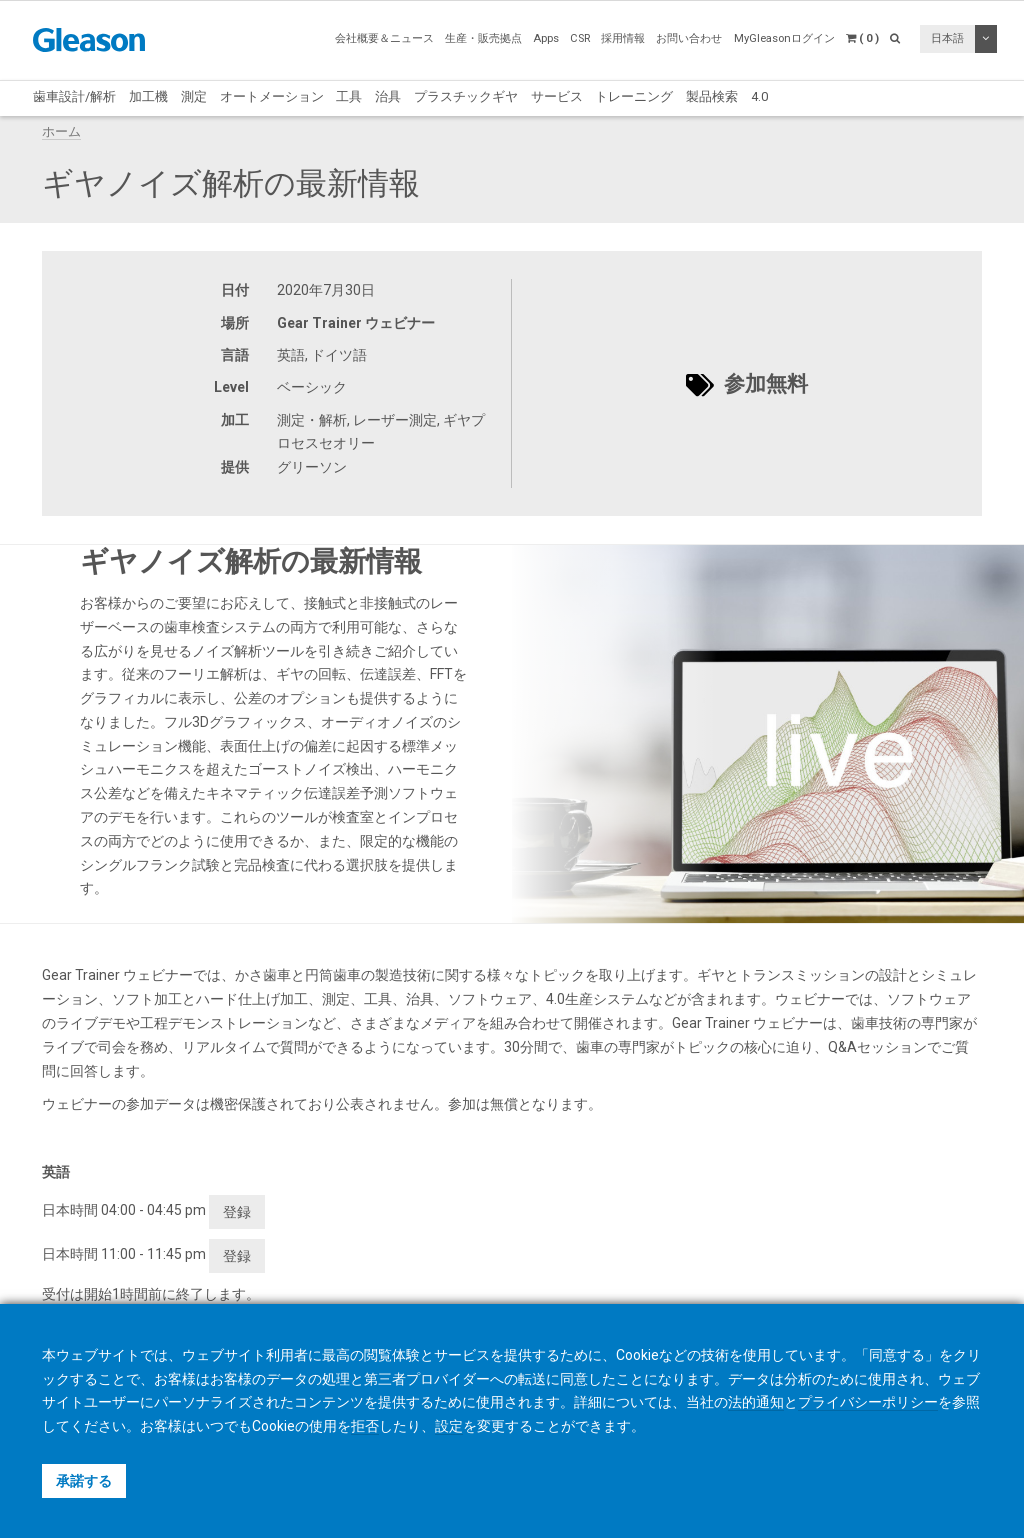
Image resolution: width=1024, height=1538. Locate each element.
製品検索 (712, 96)
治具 (388, 96)
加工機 (148, 96)
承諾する (84, 1481)
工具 (349, 96)
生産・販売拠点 (483, 38)
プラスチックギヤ (466, 96)
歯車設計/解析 (74, 96)
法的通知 (756, 1402)
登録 (237, 1212)
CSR (580, 38)
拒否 (365, 1426)
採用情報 (623, 38)
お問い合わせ (689, 38)
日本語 (947, 38)
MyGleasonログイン (784, 38)
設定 (449, 1426)
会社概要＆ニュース (384, 38)
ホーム (61, 131)
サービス (557, 96)
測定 (194, 96)
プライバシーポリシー (868, 1402)
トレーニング (634, 96)
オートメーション (272, 96)
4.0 (759, 96)
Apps (546, 38)
